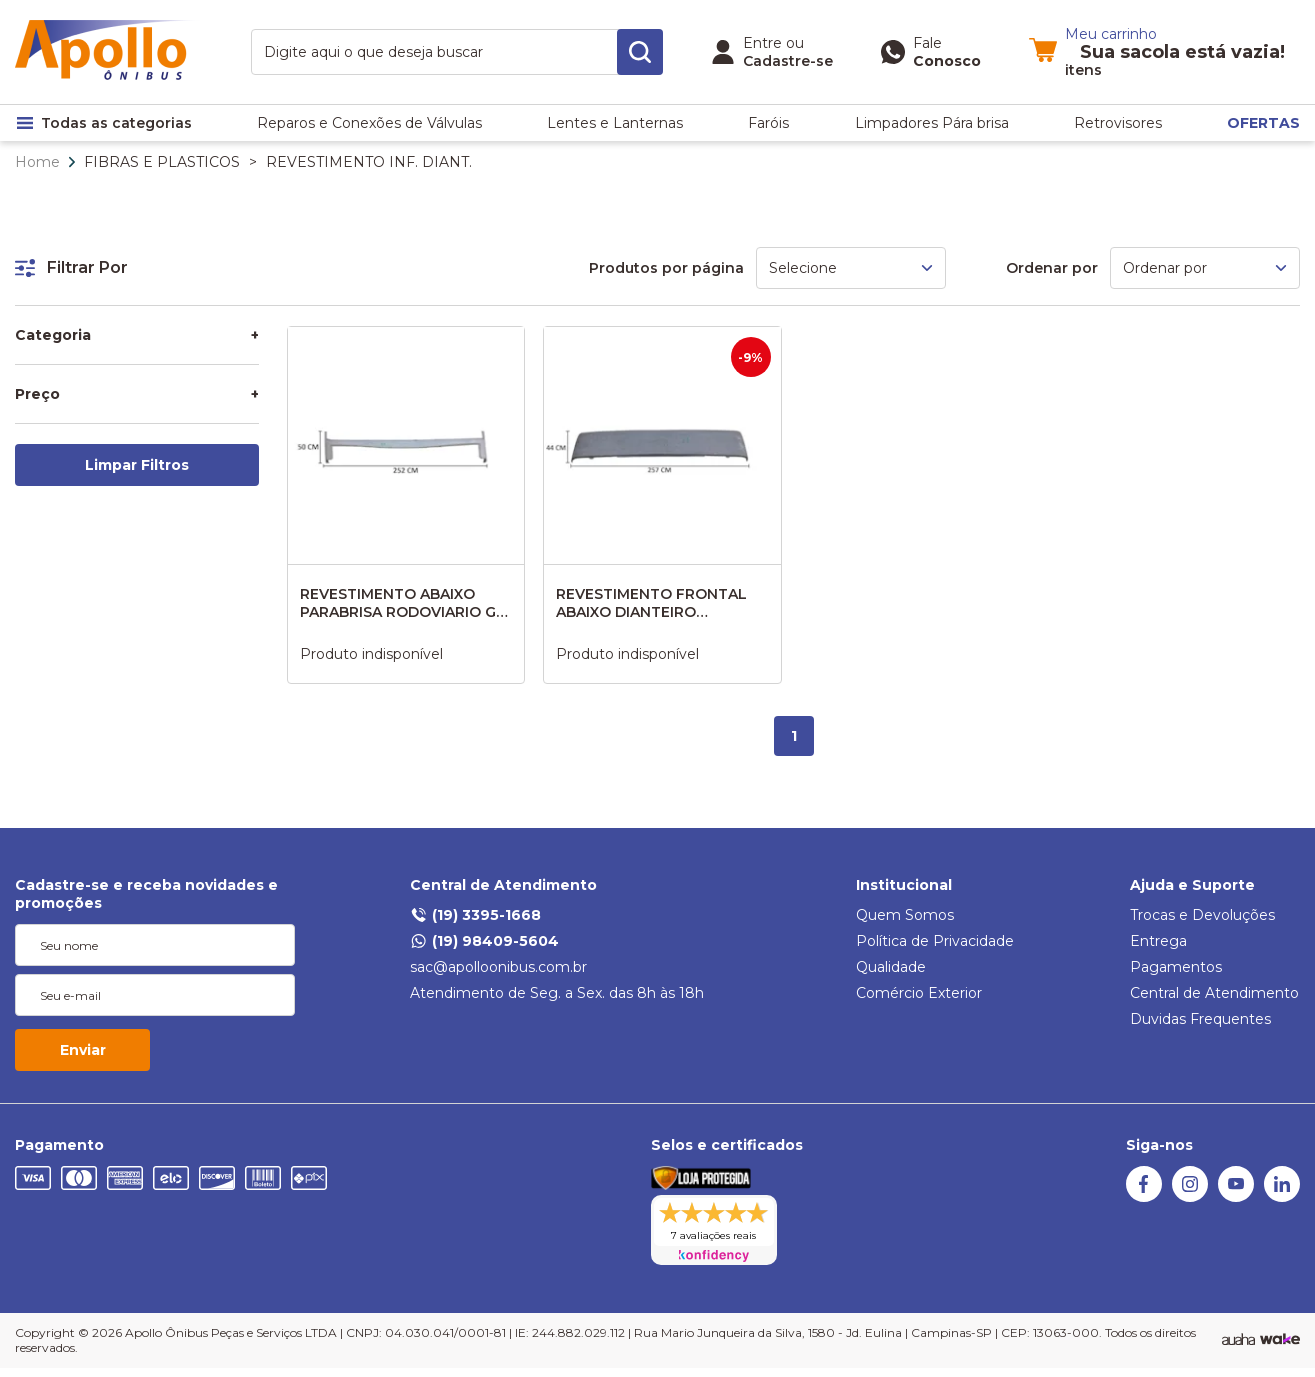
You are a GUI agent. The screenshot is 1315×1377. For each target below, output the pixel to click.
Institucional (904, 885)
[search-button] (640, 52)
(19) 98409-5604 (484, 941)
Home (37, 162)
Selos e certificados (727, 1145)
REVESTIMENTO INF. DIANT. (369, 162)
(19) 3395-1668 (475, 915)
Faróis (768, 123)
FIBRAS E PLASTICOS (162, 162)
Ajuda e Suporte (1192, 885)
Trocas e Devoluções (1202, 915)
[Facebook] (1144, 1197)
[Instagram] (1190, 1197)
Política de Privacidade (935, 941)
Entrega (1158, 941)
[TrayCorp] (1280, 1340)
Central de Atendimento (503, 885)
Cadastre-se (788, 61)
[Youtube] (1236, 1197)
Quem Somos (905, 915)
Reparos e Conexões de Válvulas (369, 123)
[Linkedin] (1282, 1197)
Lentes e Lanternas (615, 123)
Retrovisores (1118, 123)
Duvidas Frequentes (1200, 1019)
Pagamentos (1176, 967)
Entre (762, 43)
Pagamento (59, 1145)
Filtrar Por (71, 267)
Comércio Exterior (919, 993)
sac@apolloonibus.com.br (498, 967)
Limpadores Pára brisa (932, 123)
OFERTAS (1263, 123)
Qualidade (891, 967)
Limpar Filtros (137, 465)
